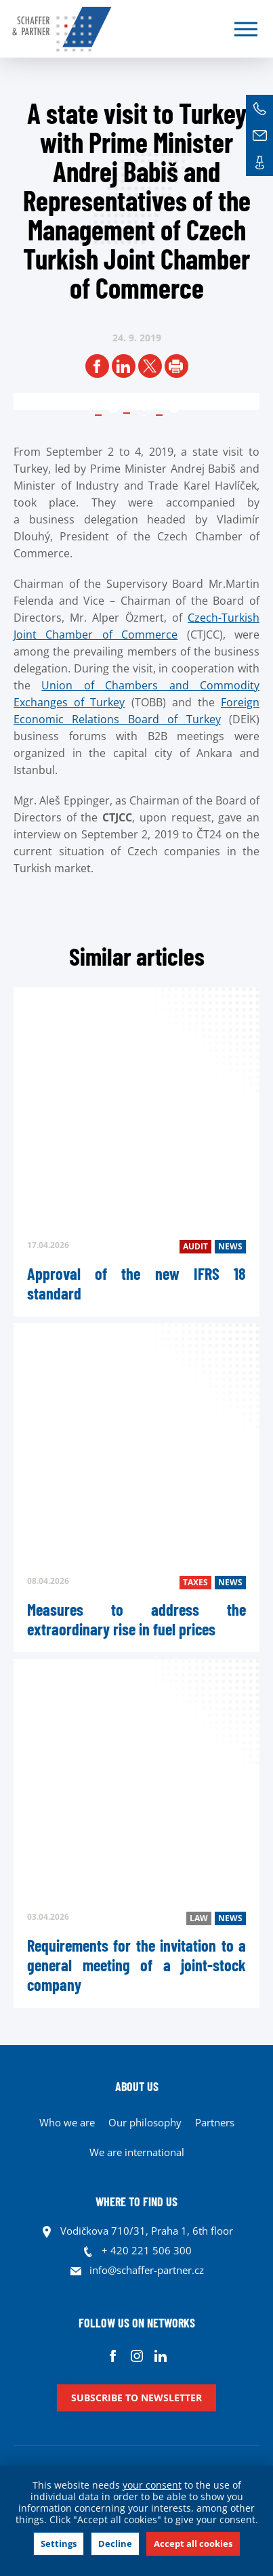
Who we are (67, 2122)
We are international (136, 2152)
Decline (115, 2543)
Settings (59, 2543)
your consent (152, 2484)
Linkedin (160, 2355)
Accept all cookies (193, 2543)
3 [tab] (174, 408)
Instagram (136, 2355)
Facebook (113, 2355)
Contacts (259, 162)
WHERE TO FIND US (136, 2201)
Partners (214, 2122)
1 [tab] (113, 408)
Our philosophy (145, 2122)
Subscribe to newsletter (136, 2397)
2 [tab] (143, 409)
